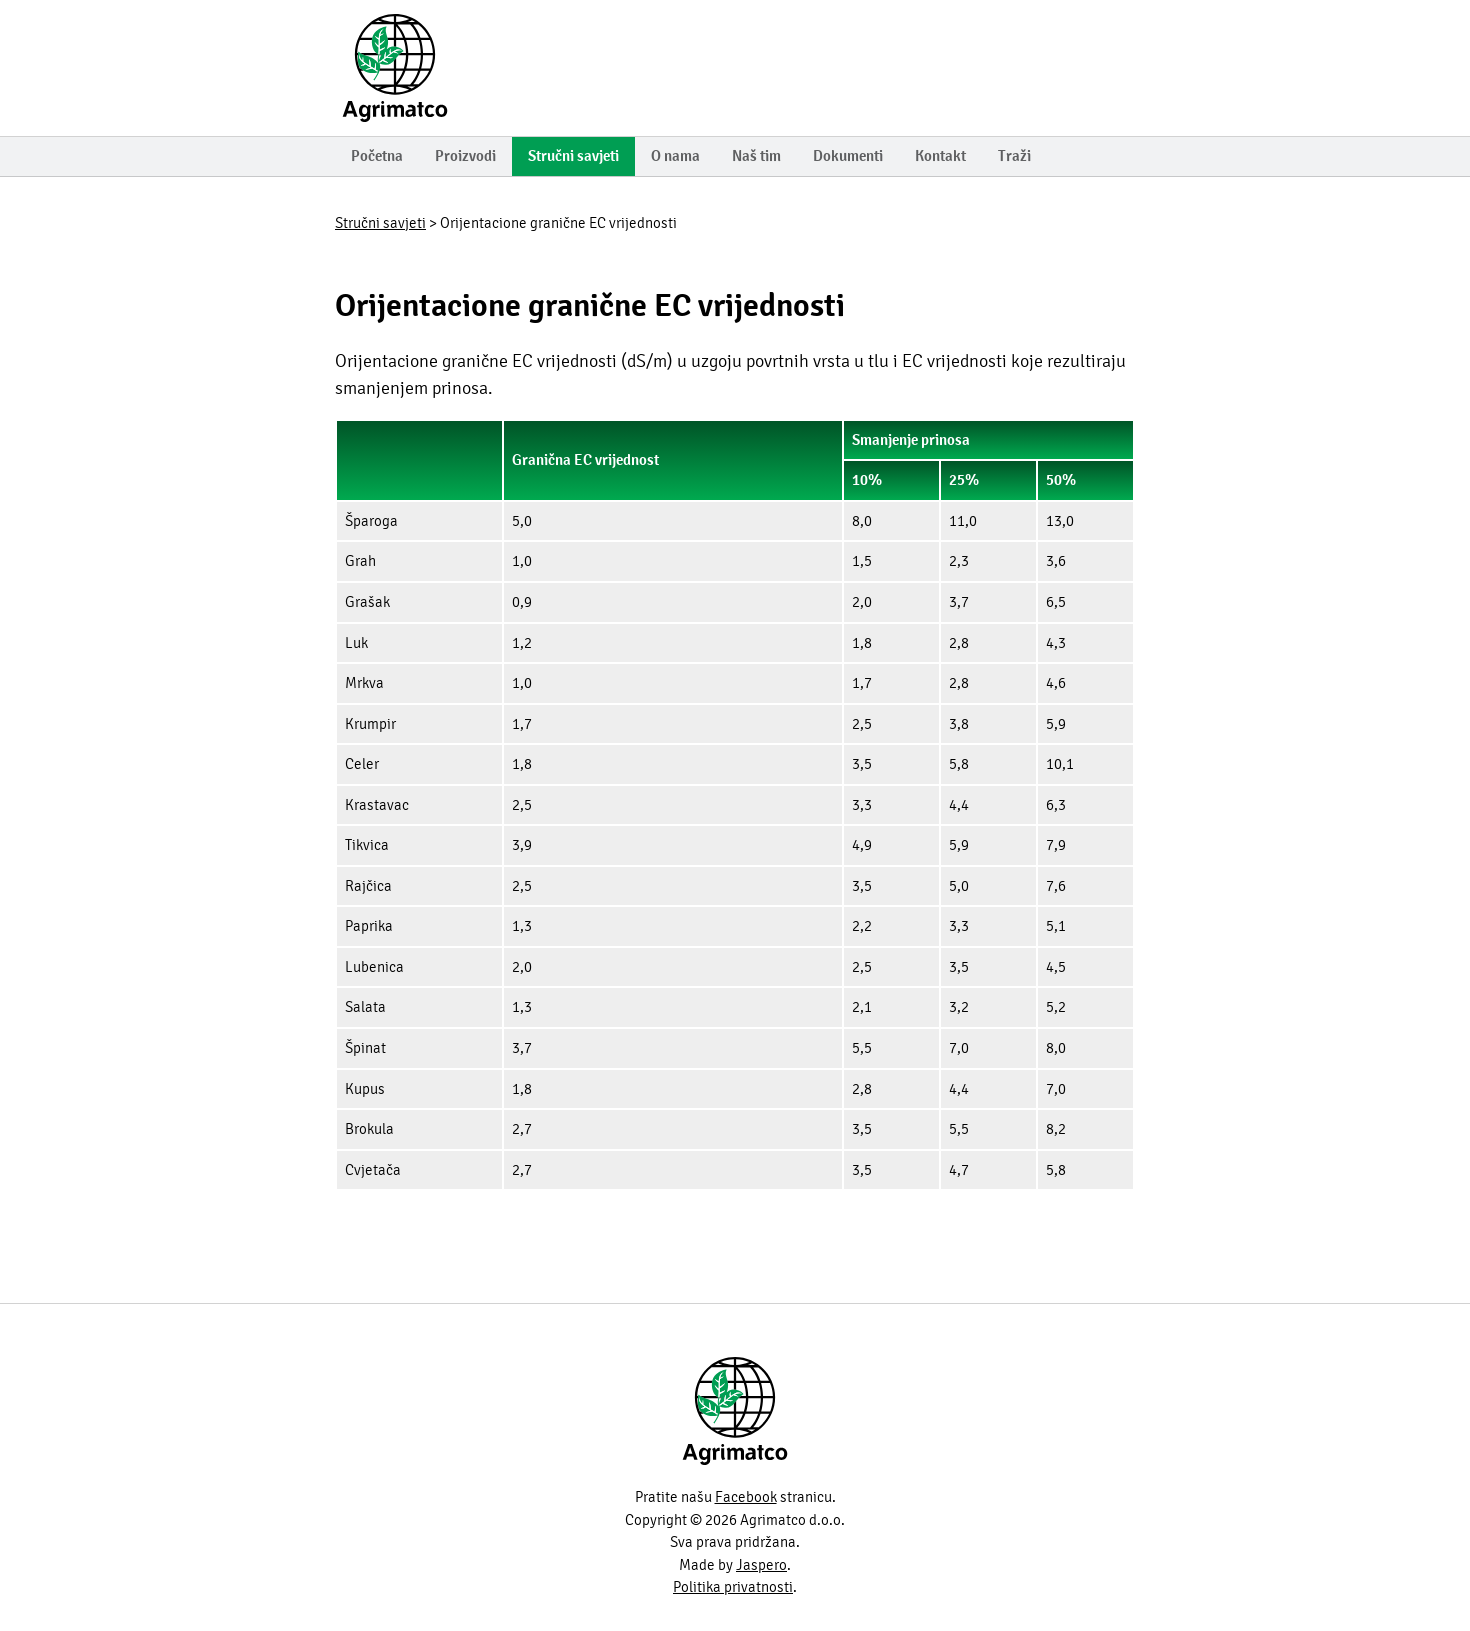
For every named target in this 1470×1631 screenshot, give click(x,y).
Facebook (746, 1497)
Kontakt (940, 155)
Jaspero (761, 1565)
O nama (675, 155)
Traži (1014, 155)
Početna (377, 155)
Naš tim (756, 155)
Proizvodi (465, 155)
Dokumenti (848, 155)
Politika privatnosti (733, 1587)
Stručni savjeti (573, 155)
